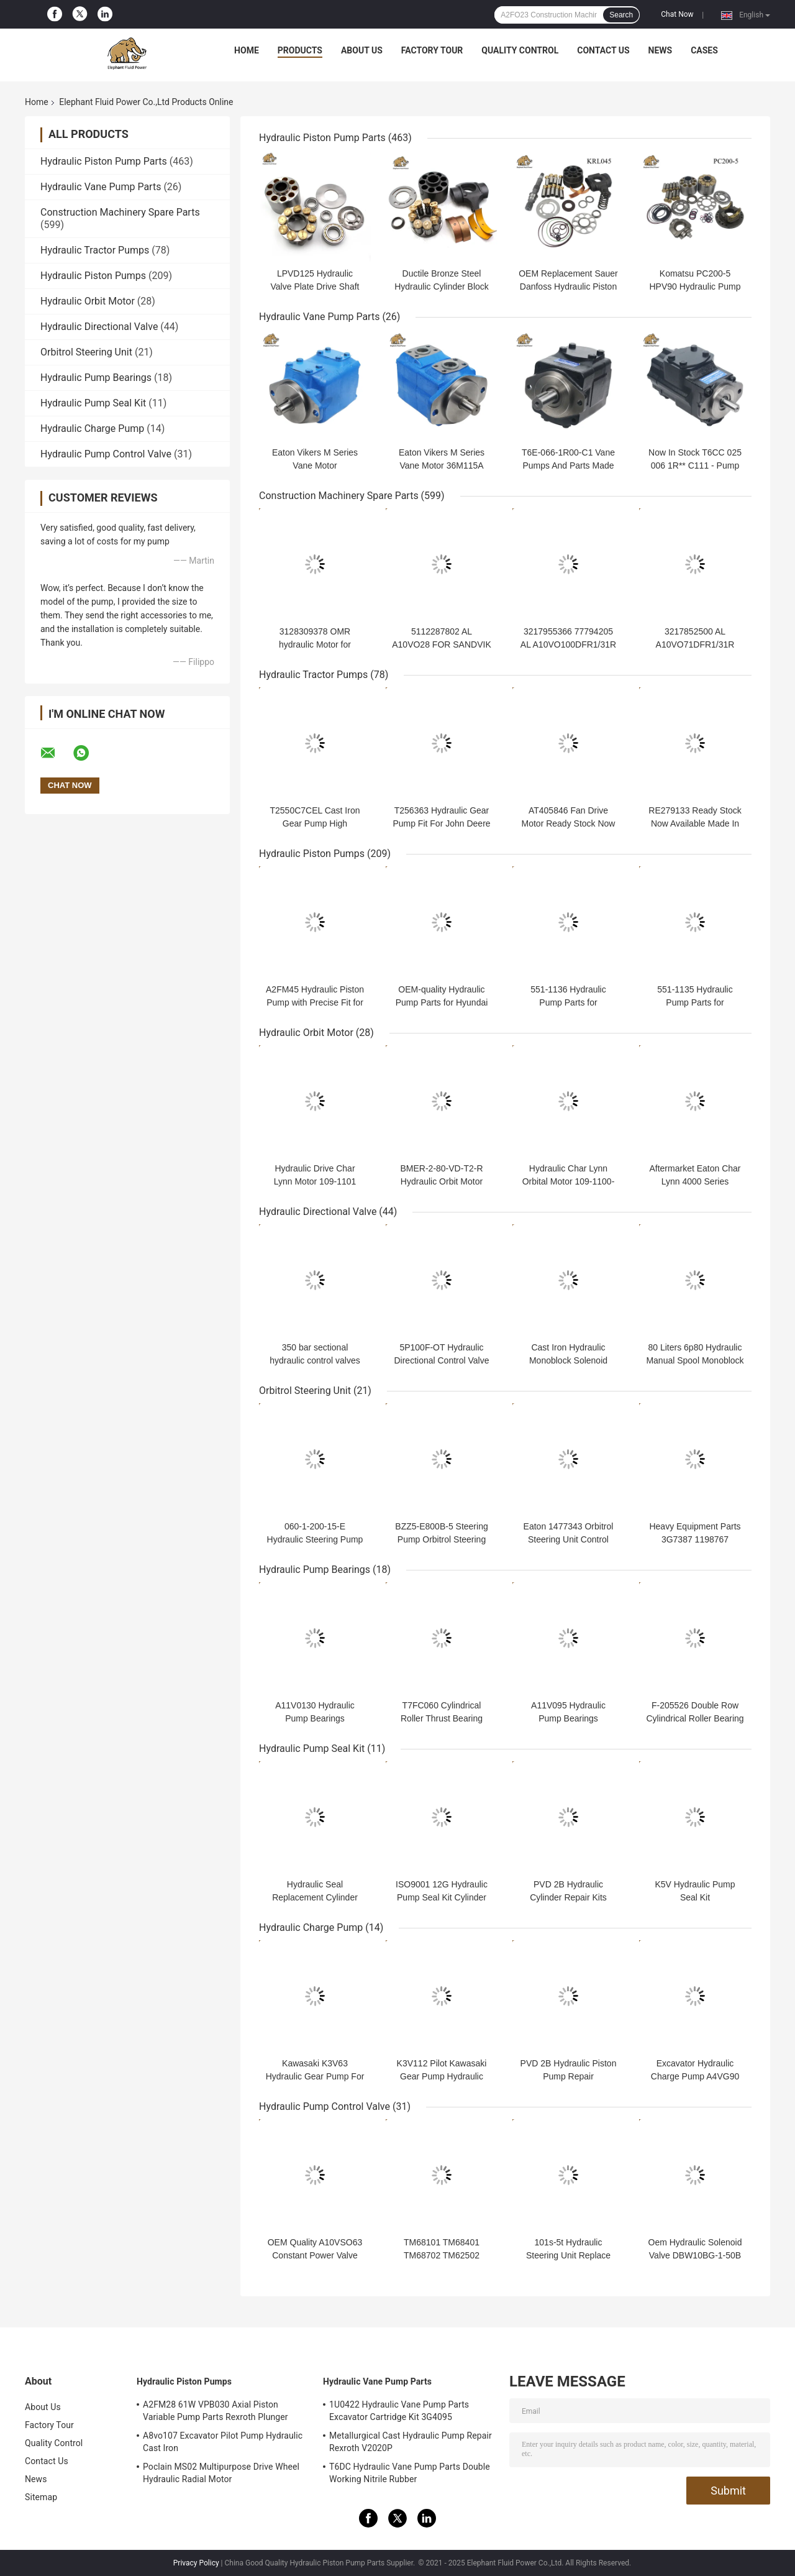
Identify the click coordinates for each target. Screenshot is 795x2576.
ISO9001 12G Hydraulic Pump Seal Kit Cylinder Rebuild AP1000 (442, 1897)
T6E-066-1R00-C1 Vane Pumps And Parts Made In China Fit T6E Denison (568, 465)
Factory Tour (432, 50)
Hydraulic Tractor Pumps (94, 250)
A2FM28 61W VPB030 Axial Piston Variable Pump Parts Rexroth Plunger (215, 2411)
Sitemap (41, 2497)
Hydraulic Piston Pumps (93, 276)
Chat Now (677, 14)
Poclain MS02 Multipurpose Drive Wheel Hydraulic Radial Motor (221, 2473)
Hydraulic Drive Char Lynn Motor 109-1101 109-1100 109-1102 (315, 1181)
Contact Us (603, 50)
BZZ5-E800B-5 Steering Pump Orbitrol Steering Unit (441, 1539)
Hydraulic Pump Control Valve (105, 454)
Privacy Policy (196, 2563)
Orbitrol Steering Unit (86, 352)
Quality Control (519, 50)
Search (621, 15)
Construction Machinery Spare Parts (120, 212)
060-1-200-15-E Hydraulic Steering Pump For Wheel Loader (315, 1539)
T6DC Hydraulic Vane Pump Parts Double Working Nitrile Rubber (409, 2473)
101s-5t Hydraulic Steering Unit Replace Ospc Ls (568, 2255)
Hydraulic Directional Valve (99, 326)
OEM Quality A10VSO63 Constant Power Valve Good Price (315, 2255)
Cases (704, 50)
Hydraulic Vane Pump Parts (100, 187)
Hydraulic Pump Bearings (96, 377)
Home (246, 50)
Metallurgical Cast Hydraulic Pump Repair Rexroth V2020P (410, 2442)
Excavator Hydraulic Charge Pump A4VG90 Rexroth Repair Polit (695, 2076)
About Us (362, 50)
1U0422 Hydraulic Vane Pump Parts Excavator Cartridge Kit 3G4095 (399, 2411)
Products (300, 50)
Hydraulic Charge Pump (92, 428)
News (660, 50)
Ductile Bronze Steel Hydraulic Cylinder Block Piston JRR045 (441, 286)
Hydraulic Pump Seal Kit (93, 403)
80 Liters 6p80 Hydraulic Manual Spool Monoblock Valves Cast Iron (694, 1360)
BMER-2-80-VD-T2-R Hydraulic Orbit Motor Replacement (441, 1181)
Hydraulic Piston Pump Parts (103, 161)
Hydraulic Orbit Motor (87, 301)
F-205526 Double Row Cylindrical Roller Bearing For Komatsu (694, 1718)
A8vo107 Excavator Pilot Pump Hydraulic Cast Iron (222, 2442)
